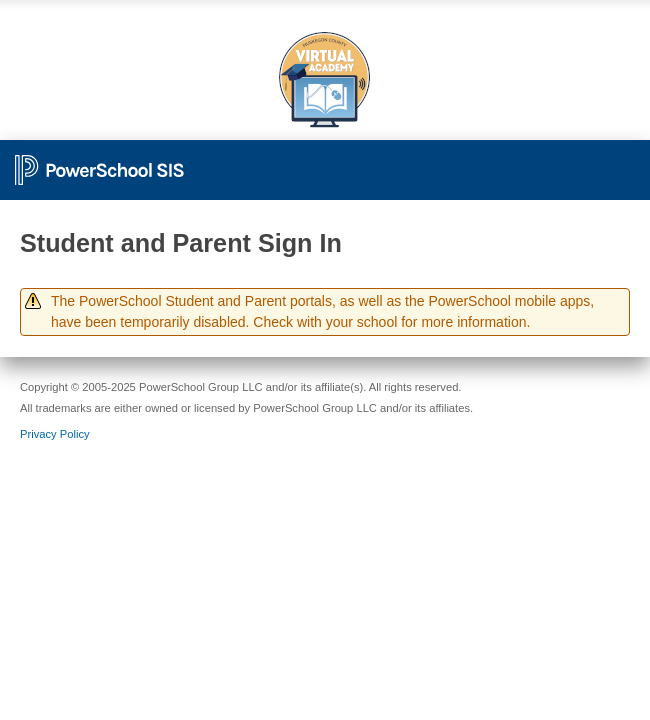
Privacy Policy (55, 434)
